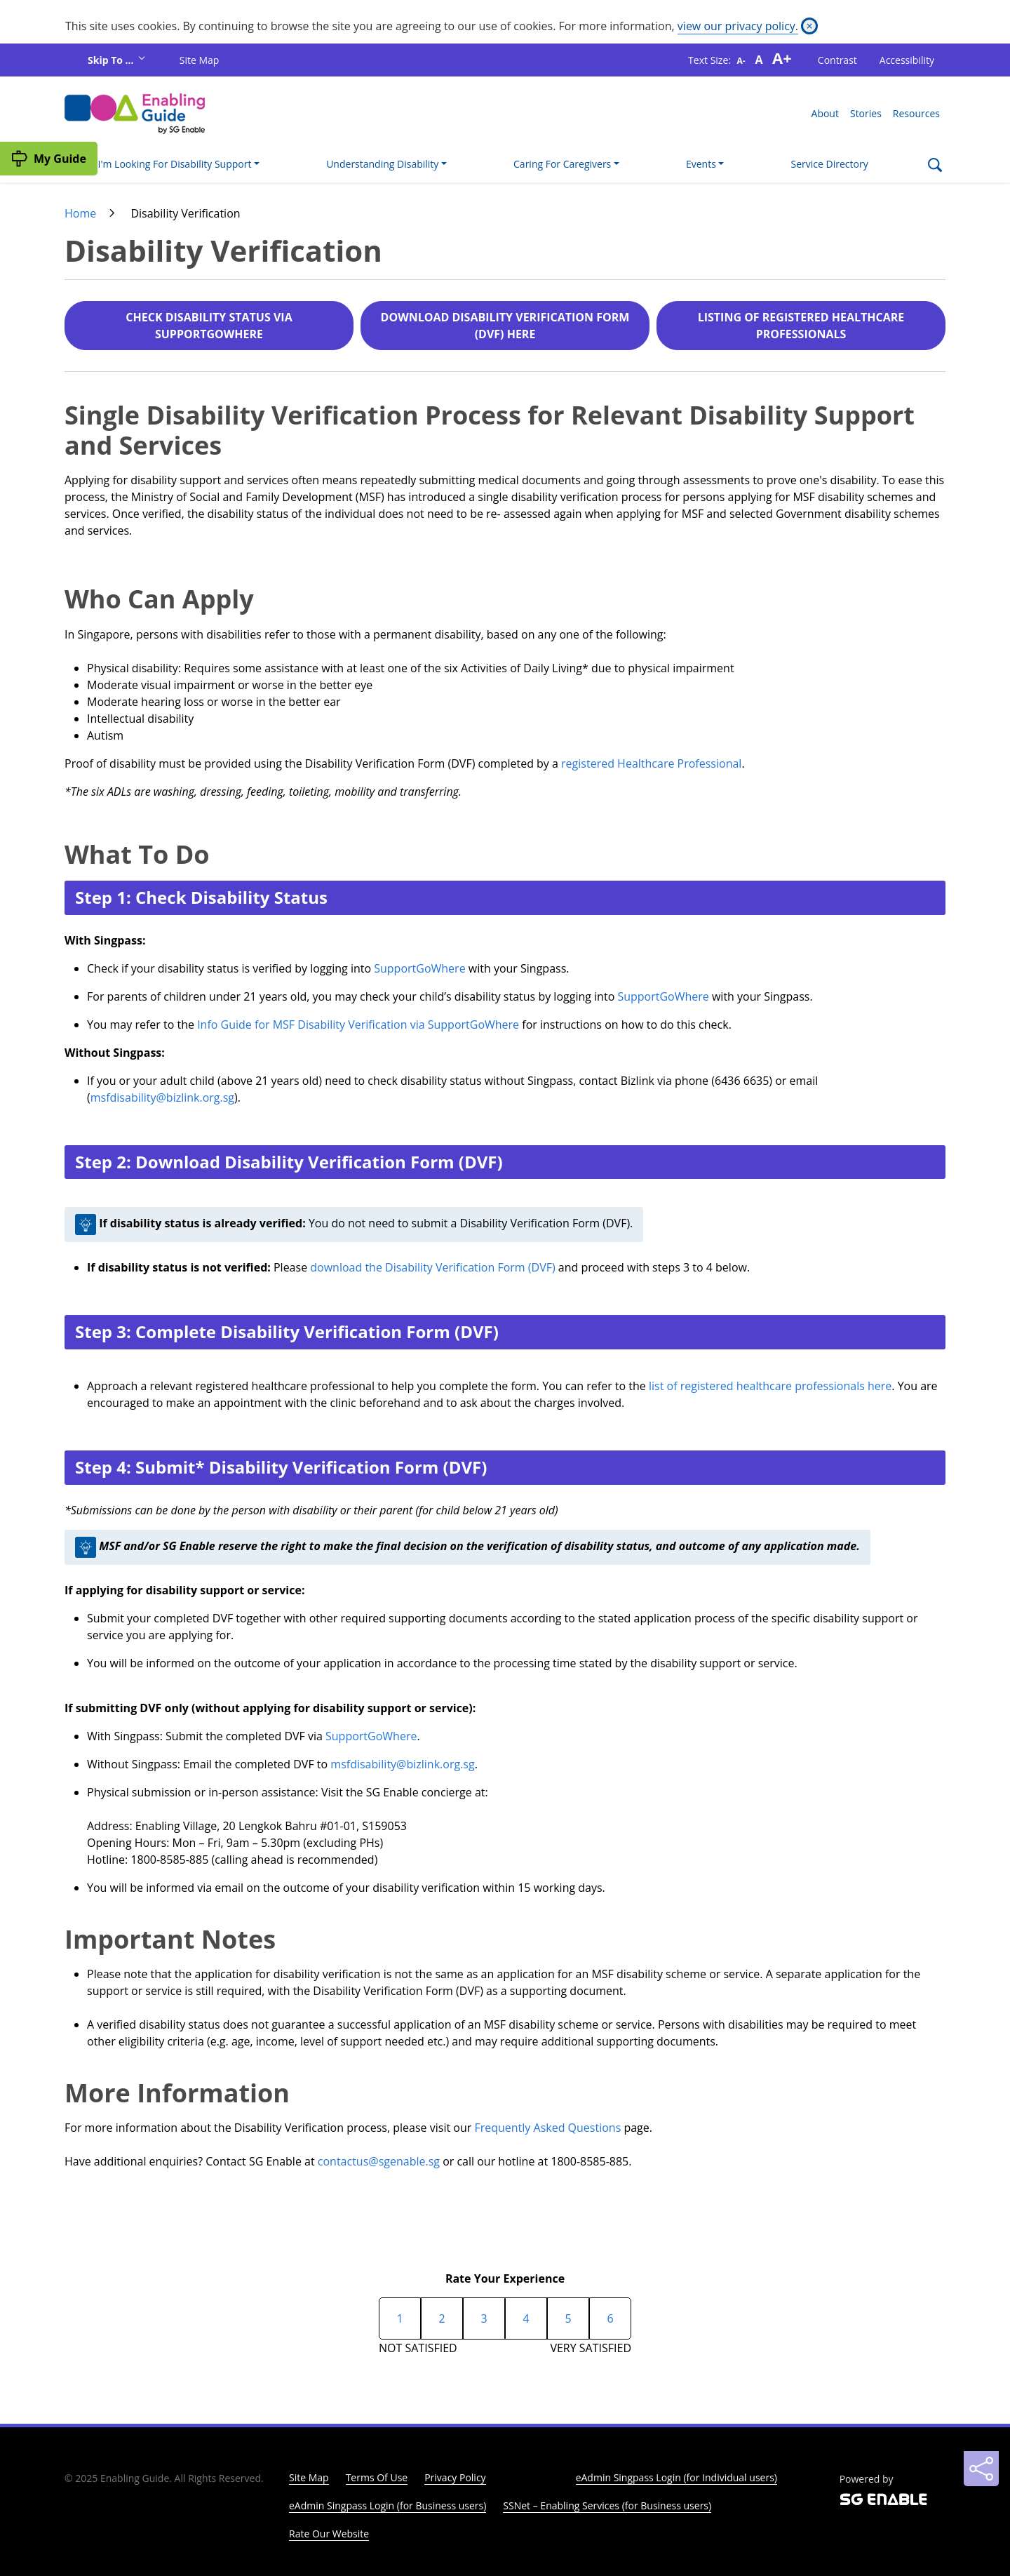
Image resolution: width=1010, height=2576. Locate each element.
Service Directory (829, 164)
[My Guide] (48, 158)
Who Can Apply (159, 599)
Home (80, 213)
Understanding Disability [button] (382, 164)
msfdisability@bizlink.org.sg (162, 1097)
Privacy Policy (454, 2477)
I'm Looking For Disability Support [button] (175, 164)
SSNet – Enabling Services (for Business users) (607, 2505)
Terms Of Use (377, 2477)
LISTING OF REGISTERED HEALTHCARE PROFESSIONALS (801, 325)
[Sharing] (981, 2468)
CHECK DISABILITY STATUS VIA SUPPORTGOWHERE (209, 325)
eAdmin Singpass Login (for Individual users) (676, 2477)
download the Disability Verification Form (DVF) (432, 1267)
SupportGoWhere (419, 968)
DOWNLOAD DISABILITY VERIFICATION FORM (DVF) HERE (505, 325)
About (825, 113)
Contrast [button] (837, 60)
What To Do (137, 854)
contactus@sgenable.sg (379, 2161)
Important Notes (170, 1939)
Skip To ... (112, 60)
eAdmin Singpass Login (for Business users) (387, 2505)
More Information (177, 2093)
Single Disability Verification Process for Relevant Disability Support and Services (490, 430)
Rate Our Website (329, 2533)
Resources (916, 113)
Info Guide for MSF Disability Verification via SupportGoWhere (358, 1024)
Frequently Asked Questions (547, 2127)
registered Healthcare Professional (651, 763)
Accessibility (907, 60)
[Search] (934, 166)
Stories (866, 113)
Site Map (200, 60)
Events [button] (701, 164)
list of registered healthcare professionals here (770, 1386)
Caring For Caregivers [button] (562, 164)
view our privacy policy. (738, 26)
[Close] (809, 26)
